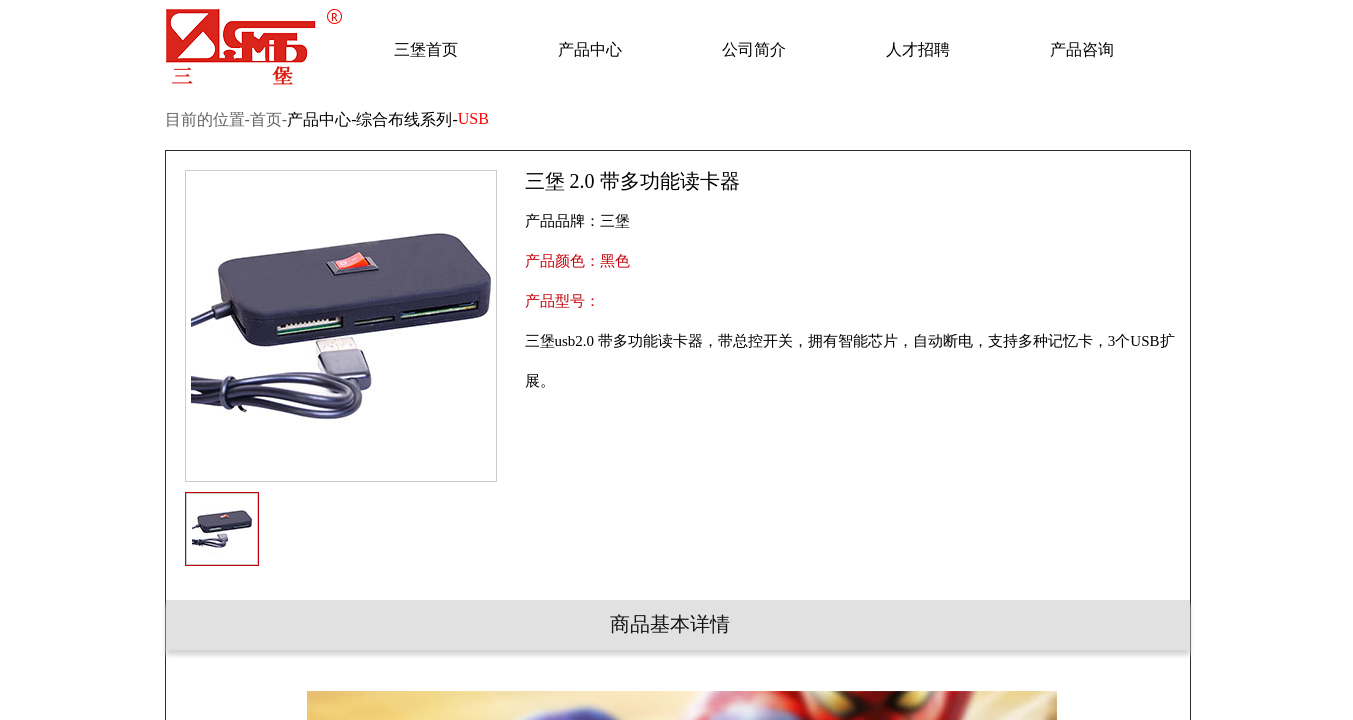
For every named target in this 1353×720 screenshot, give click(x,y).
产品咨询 (1082, 49)
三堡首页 (426, 49)
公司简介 (754, 49)
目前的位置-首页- (226, 119)
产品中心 (590, 49)
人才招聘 (918, 49)
